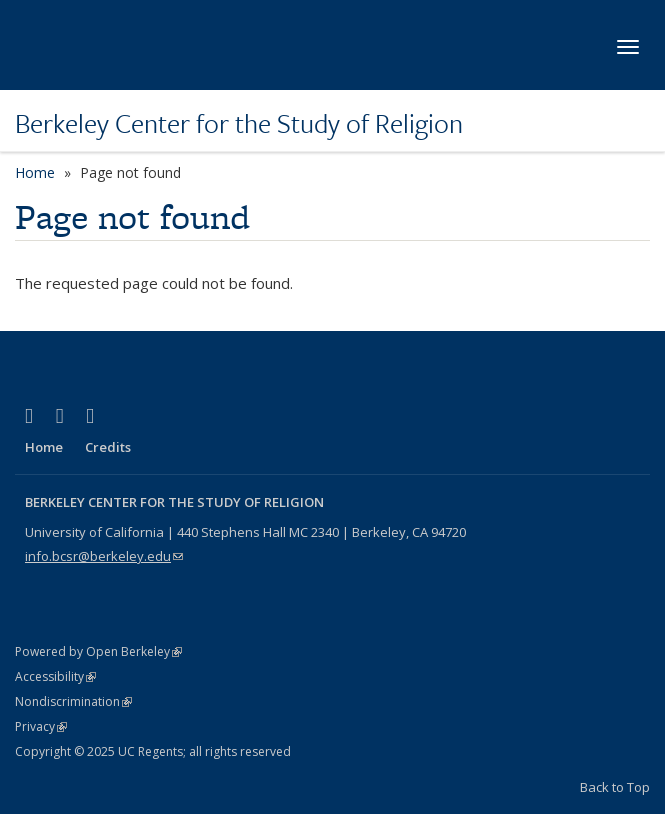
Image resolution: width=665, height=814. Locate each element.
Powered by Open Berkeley (98, 651)
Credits (108, 447)
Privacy (41, 726)
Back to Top (615, 787)
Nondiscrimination (73, 701)
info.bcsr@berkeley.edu (104, 556)
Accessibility (55, 676)
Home (35, 172)
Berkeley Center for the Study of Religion (239, 123)
